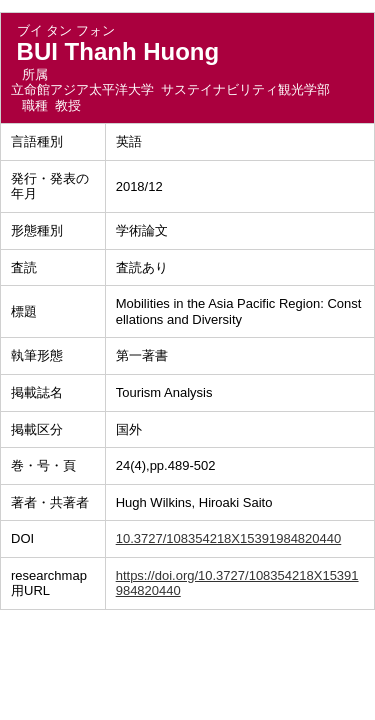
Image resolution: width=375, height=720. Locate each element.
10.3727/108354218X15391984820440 (229, 538)
